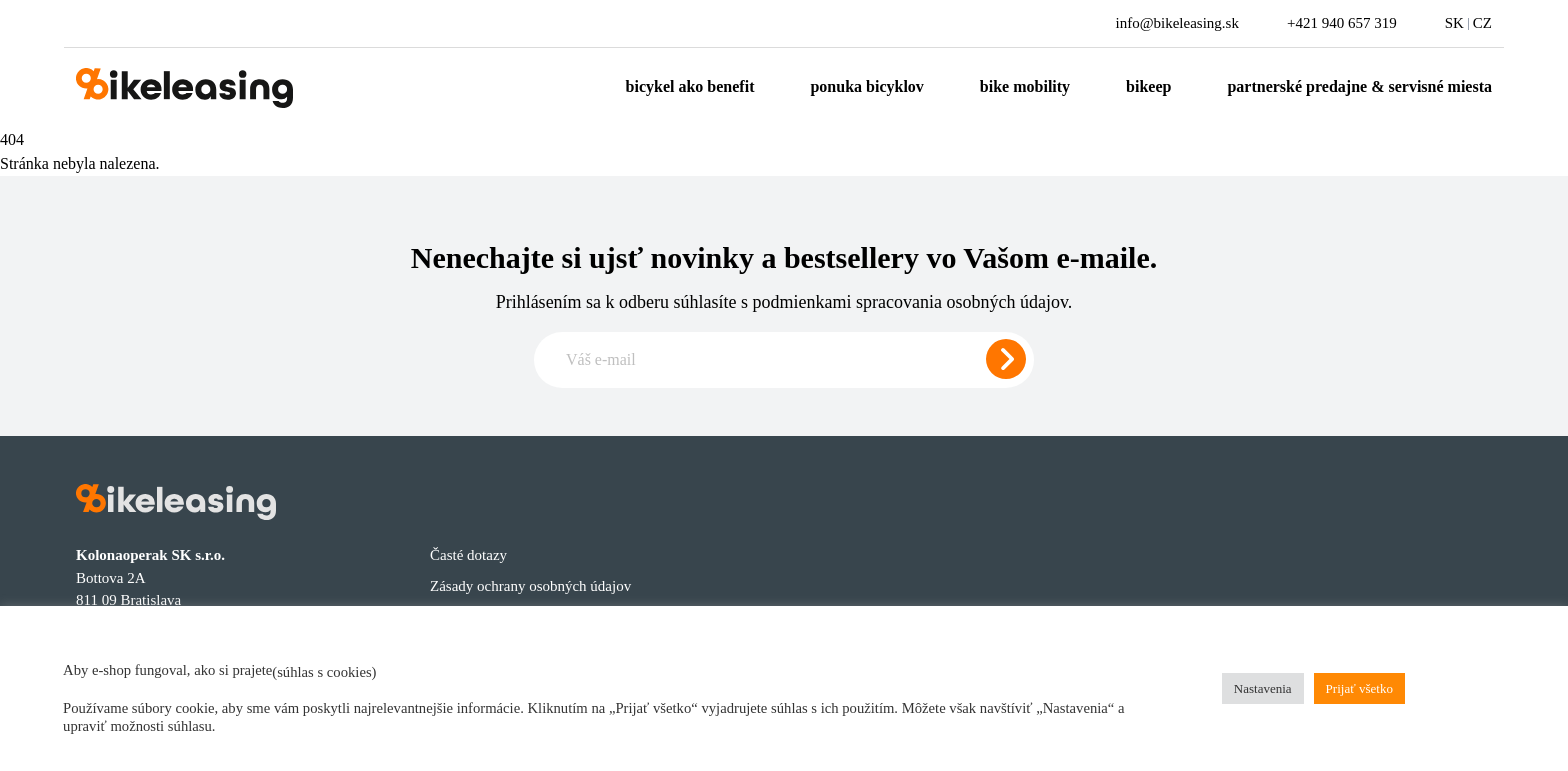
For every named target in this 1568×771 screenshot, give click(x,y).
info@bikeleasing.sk (1177, 23)
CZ (1482, 23)
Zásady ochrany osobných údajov (530, 586)
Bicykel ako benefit (690, 86)
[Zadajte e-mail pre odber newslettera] (784, 360)
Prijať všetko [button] (1359, 688)
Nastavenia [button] (1263, 688)
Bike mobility (1025, 86)
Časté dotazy (468, 555)
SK (1454, 23)
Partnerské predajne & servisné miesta (1359, 86)
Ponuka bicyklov (866, 86)
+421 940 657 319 (1342, 23)
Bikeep (1148, 86)
